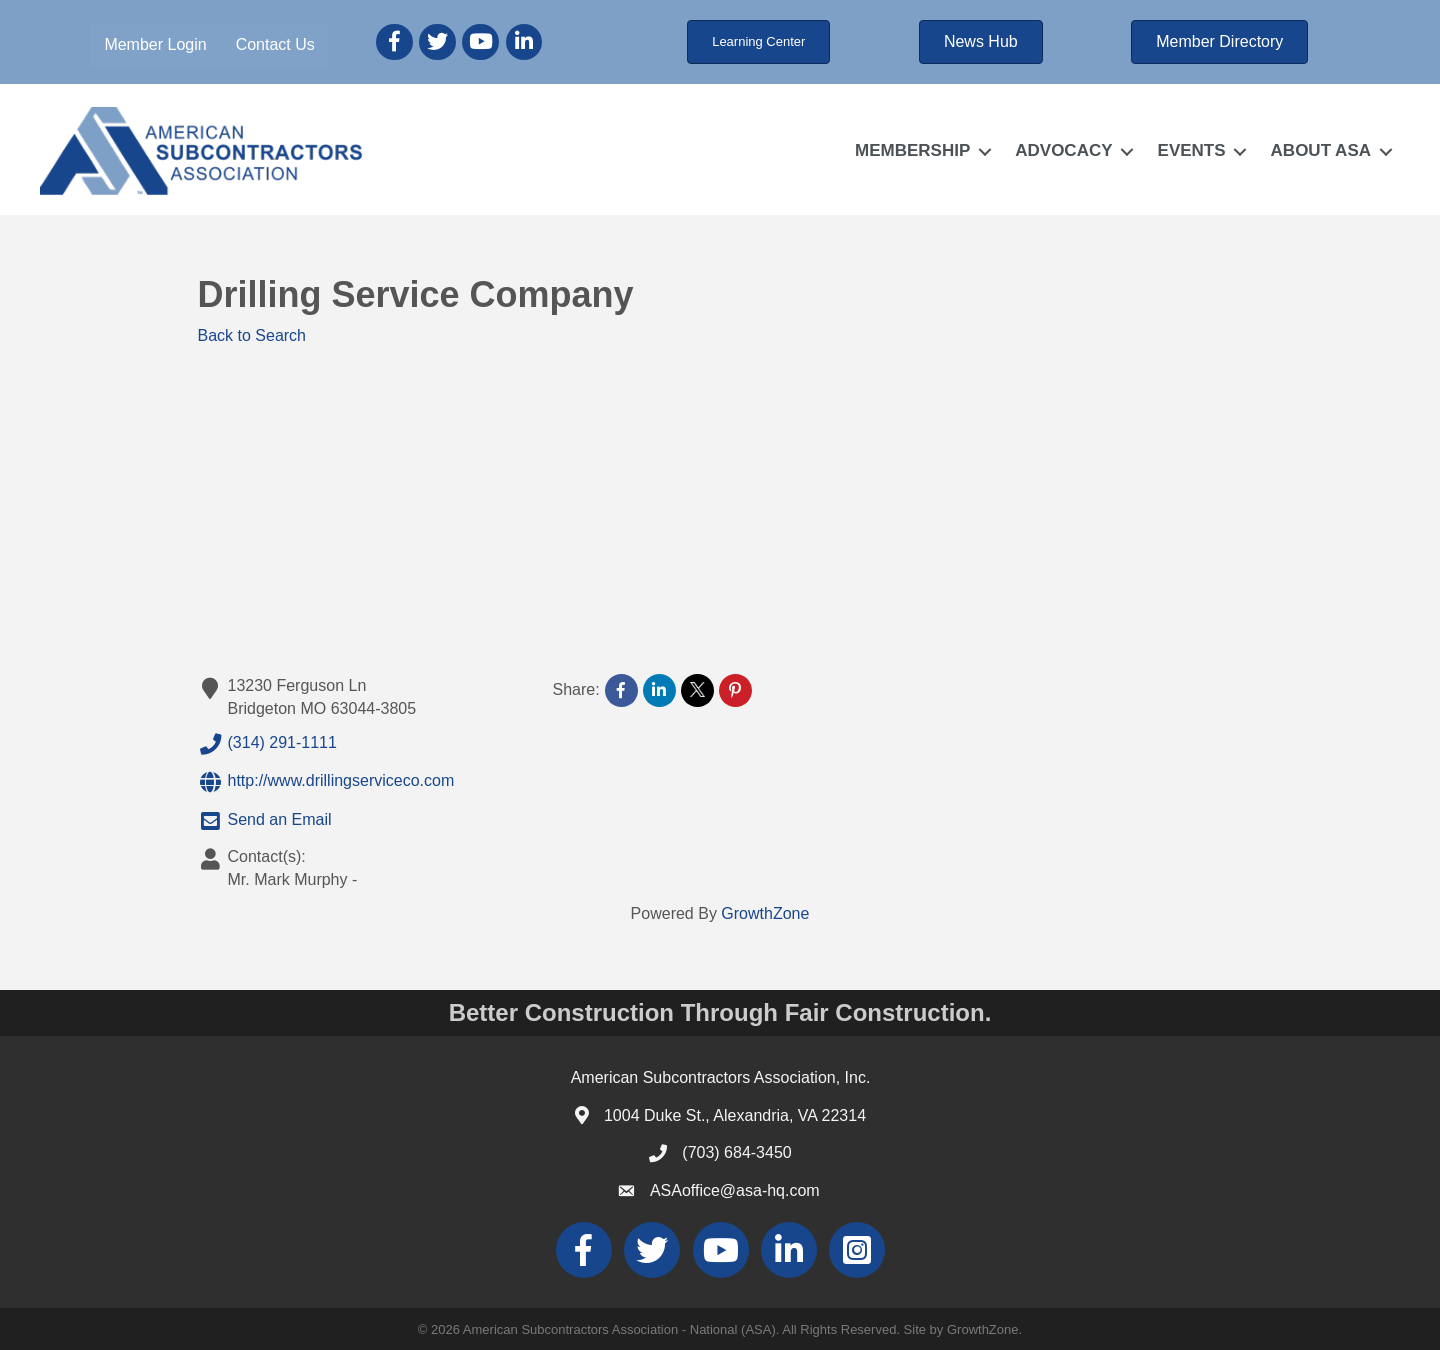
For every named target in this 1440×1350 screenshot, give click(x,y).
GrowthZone (765, 913)
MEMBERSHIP (912, 150)
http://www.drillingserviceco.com (326, 782)
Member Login (155, 44)
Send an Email (265, 821)
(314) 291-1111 (267, 744)
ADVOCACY (1063, 150)
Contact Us (275, 44)
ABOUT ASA (1321, 150)
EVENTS (1192, 150)
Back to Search (252, 335)
